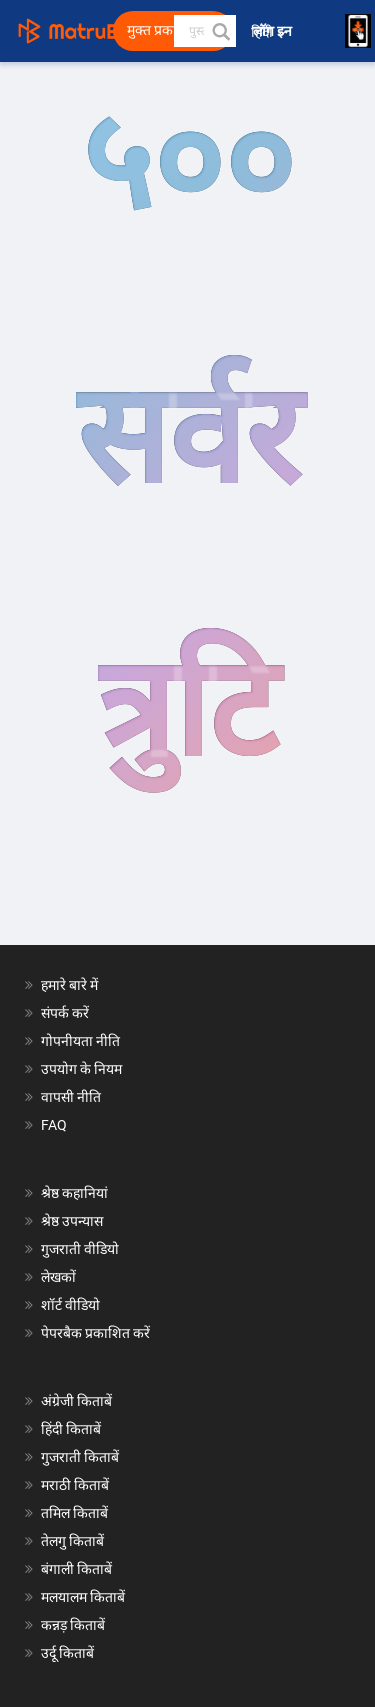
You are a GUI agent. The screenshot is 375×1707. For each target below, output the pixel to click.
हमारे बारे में (69, 985)
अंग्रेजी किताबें (76, 1401)
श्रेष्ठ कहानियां (74, 1193)
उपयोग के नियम (81, 1069)
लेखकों (58, 1277)
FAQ (54, 1125)
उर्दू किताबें (67, 1653)
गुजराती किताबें (80, 1457)
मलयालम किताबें (83, 1597)
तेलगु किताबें (72, 1541)
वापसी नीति (71, 1097)
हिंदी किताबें (71, 1429)
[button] (220, 31)
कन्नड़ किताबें (73, 1625)
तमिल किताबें (74, 1513)
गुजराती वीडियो (80, 1249)
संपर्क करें (65, 1013)
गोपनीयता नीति (80, 1041)
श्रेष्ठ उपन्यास (72, 1221)
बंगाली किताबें (76, 1569)
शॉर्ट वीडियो (70, 1305)
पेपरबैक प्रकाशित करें (95, 1333)
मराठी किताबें (75, 1485)
